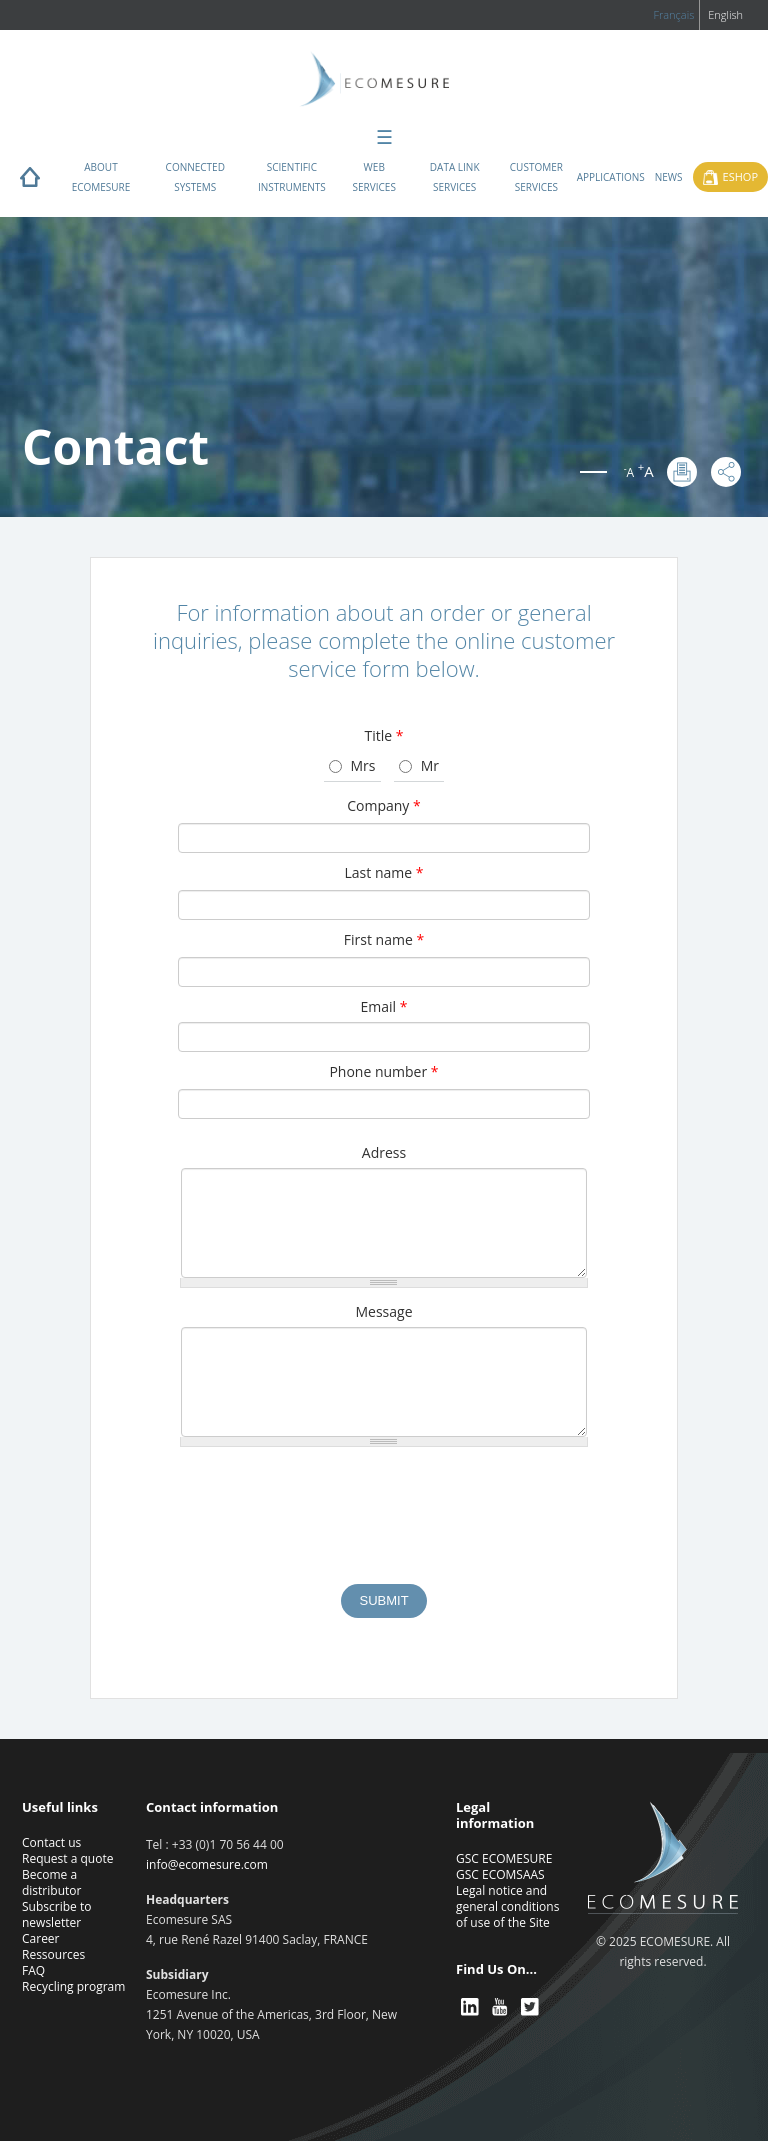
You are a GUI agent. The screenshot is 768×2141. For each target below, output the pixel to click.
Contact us (51, 1842)
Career (41, 1938)
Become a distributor (51, 1882)
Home (30, 182)
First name (384, 939)
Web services (374, 177)
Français (673, 14)
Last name (384, 872)
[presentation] (384, 1525)
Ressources (53, 1954)
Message (383, 1311)
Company (384, 805)
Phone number (383, 1071)
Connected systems (195, 177)
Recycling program (73, 1986)
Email (384, 1006)
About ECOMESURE (101, 177)
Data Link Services (455, 177)
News (669, 177)
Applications (611, 177)
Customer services (536, 177)
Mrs (363, 765)
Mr (430, 765)
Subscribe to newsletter (56, 1914)
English (725, 14)
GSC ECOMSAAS (500, 1874)
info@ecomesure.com (207, 1864)
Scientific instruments (292, 177)
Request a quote (67, 1858)
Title (383, 735)
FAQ (33, 1970)
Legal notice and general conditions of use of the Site (507, 1906)
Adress (384, 1152)
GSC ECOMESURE (504, 1858)
